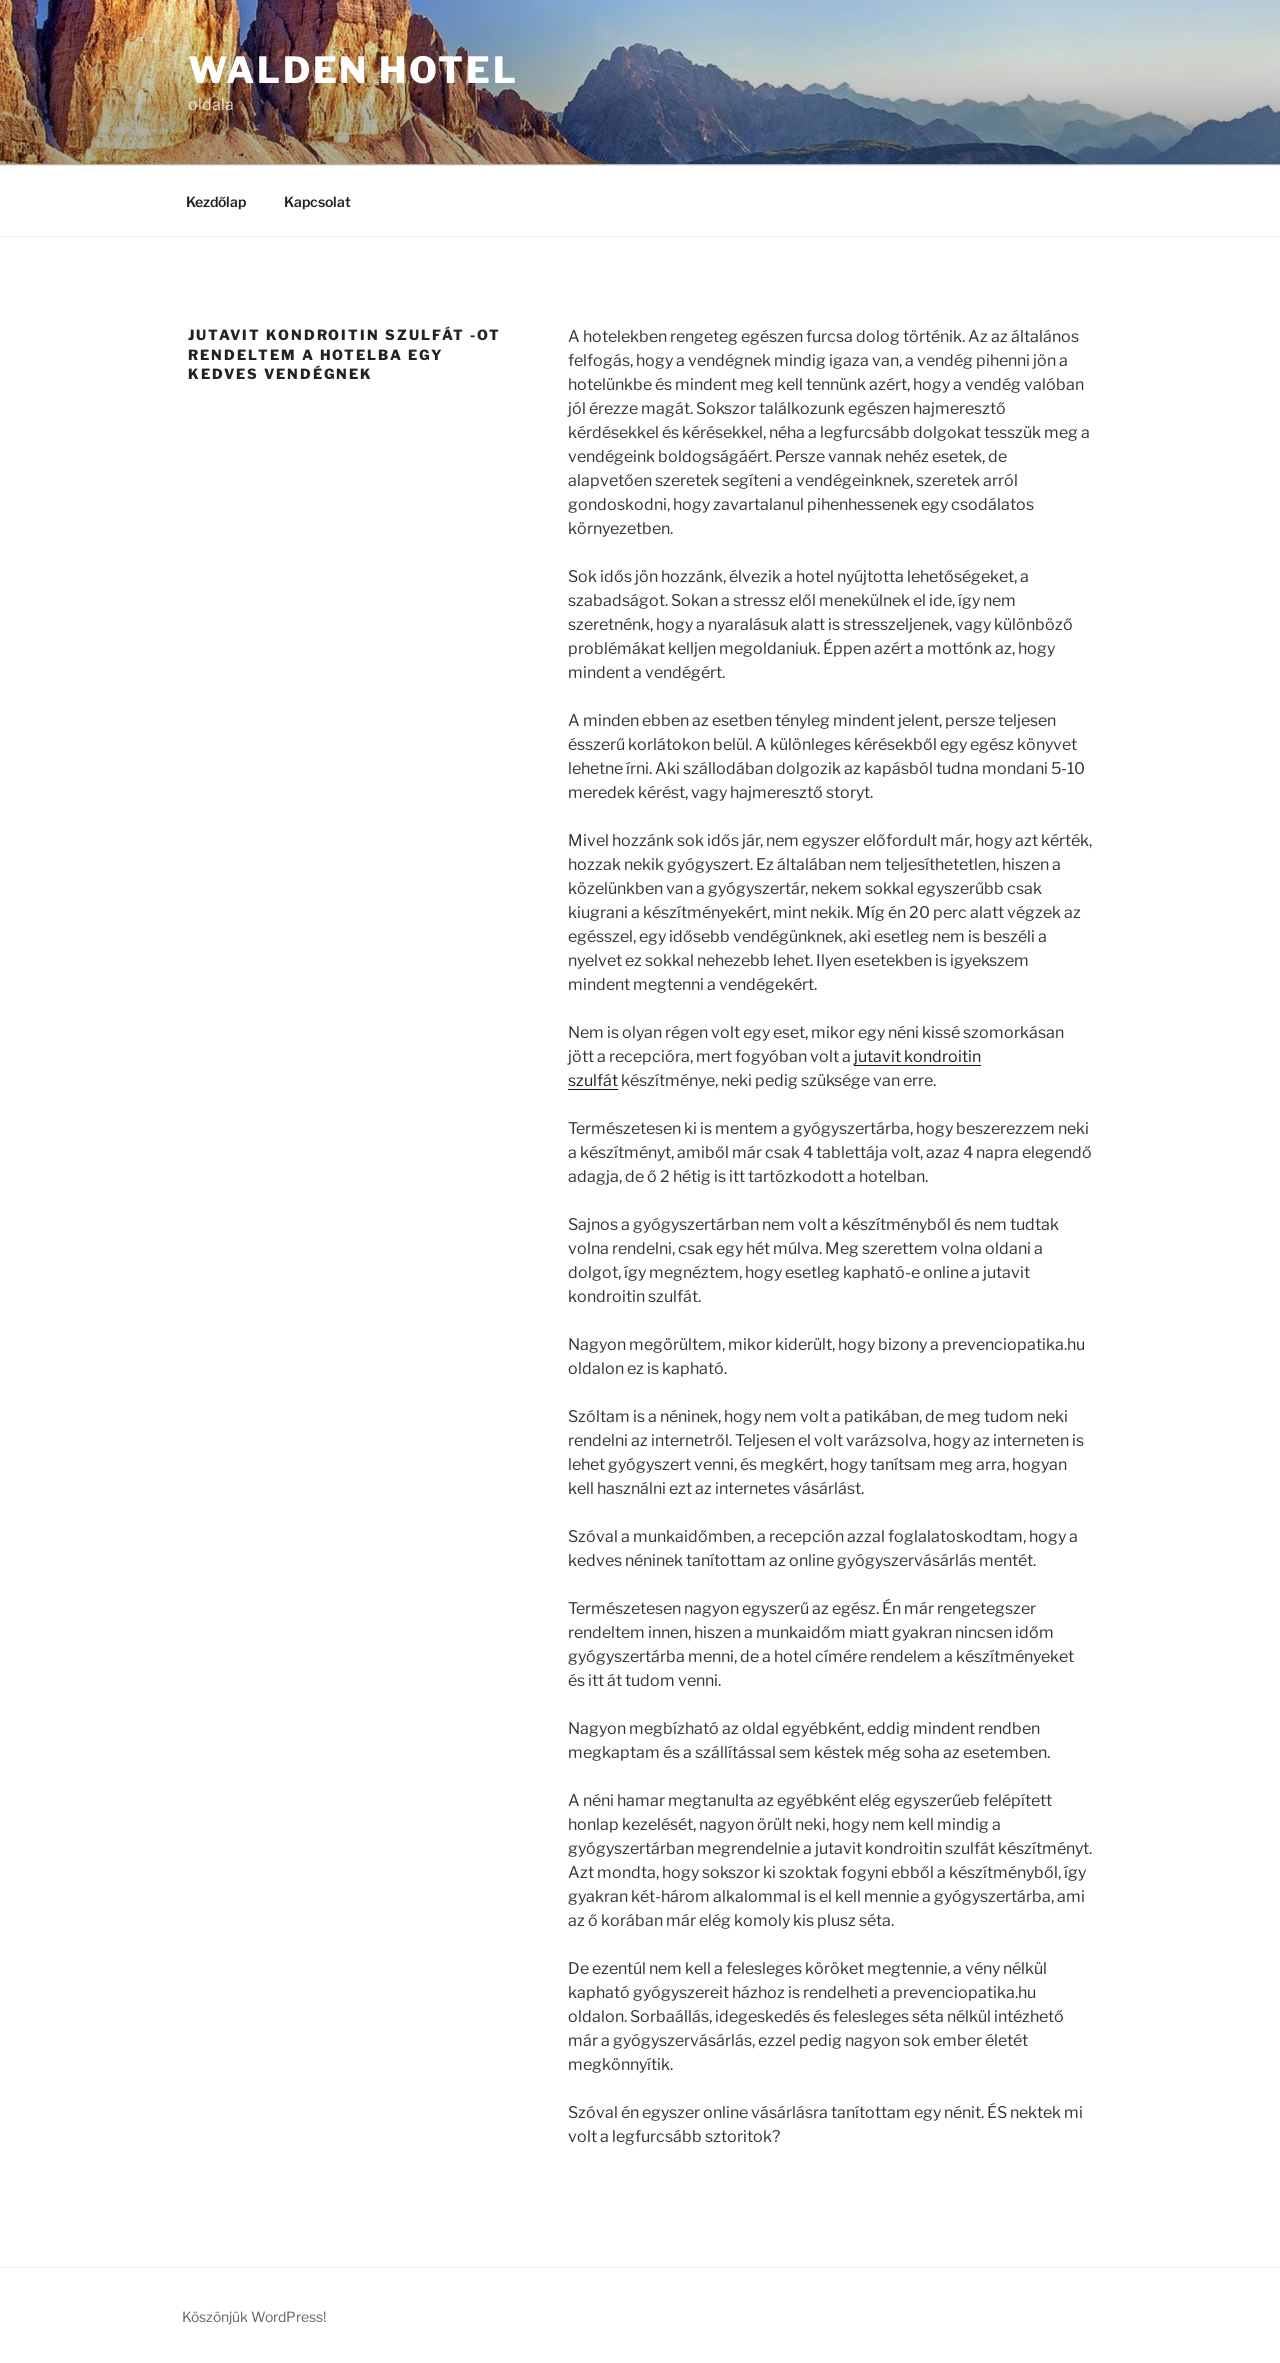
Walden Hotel (353, 70)
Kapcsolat (317, 201)
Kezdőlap (216, 201)
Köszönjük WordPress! (254, 2316)
